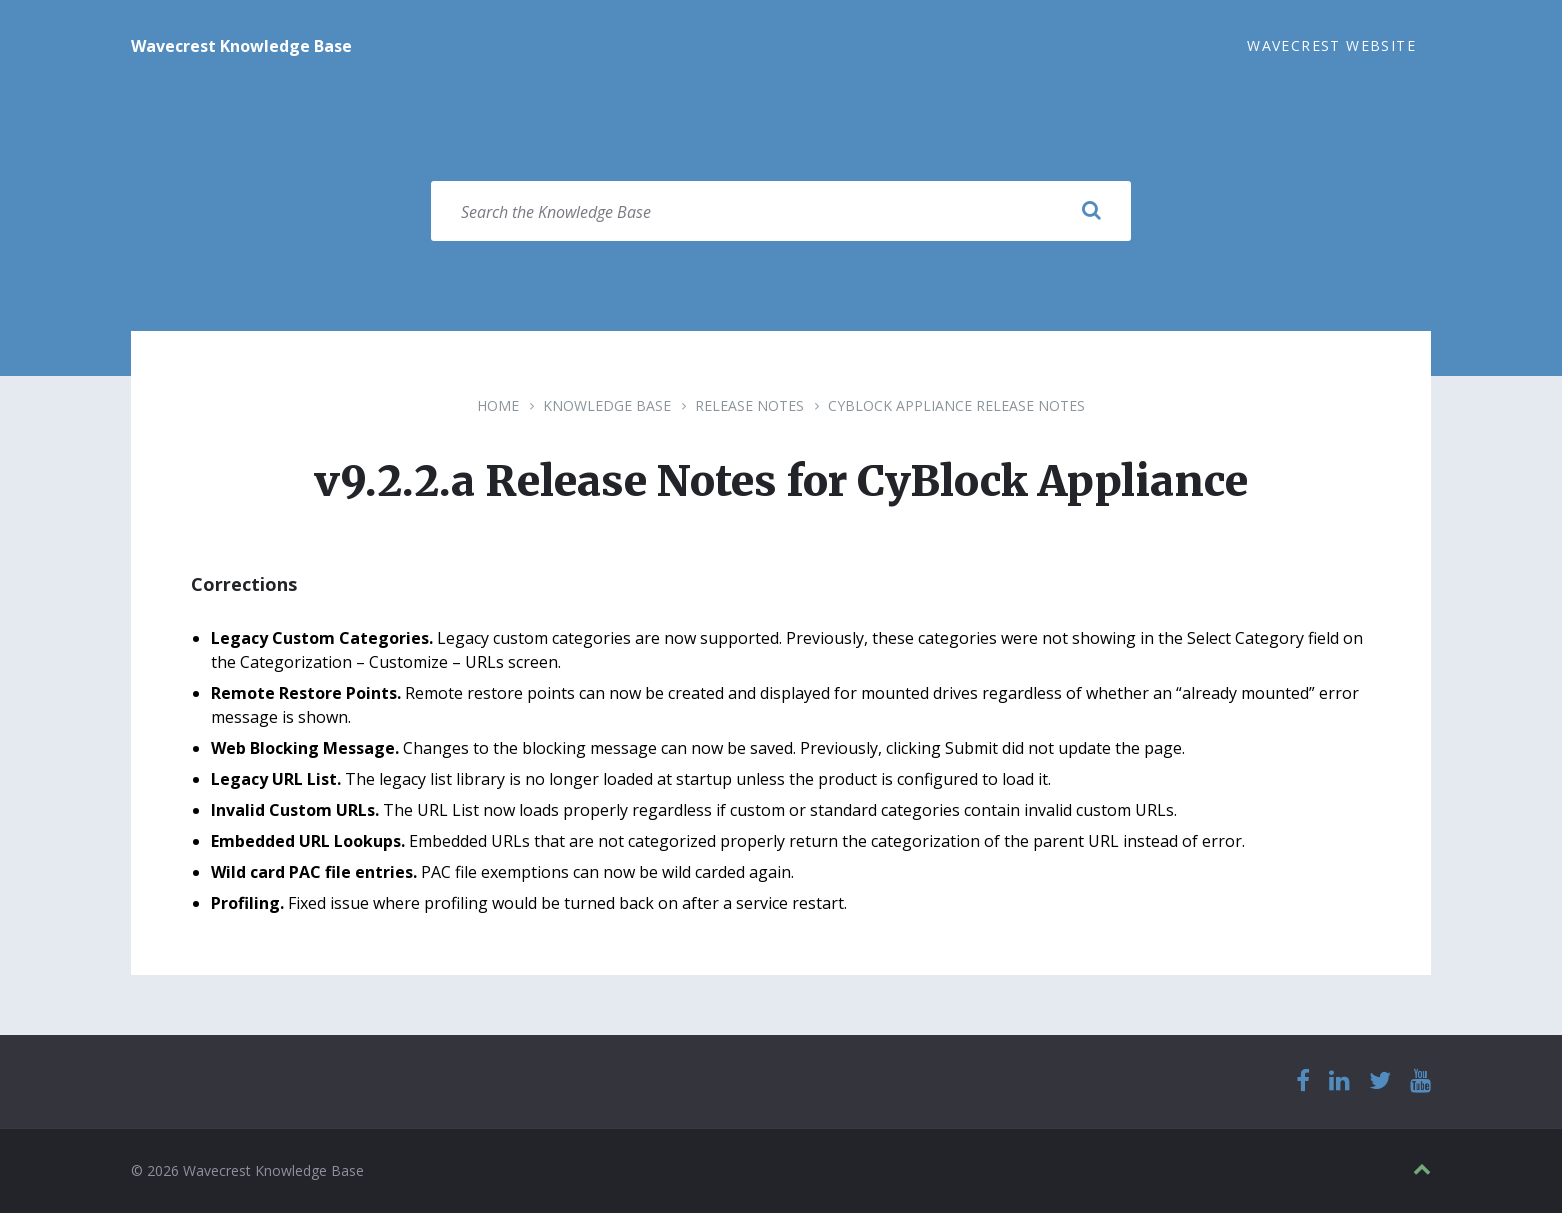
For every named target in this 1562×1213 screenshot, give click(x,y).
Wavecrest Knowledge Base (241, 46)
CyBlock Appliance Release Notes (956, 405)
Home (498, 405)
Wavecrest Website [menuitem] (1331, 45)
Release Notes (749, 405)
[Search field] (781, 211)
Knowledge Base (607, 405)
